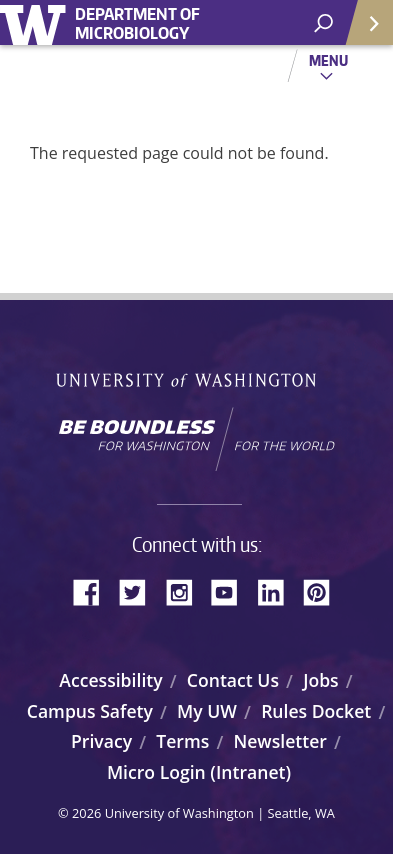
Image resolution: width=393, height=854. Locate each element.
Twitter (140, 590)
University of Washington (36, 22)
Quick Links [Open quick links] (362, 30)
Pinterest (324, 590)
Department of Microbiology (137, 24)
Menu (328, 60)
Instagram (186, 590)
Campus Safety (90, 711)
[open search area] (323, 23)
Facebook (94, 590)
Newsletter (280, 741)
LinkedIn (278, 590)
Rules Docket (316, 711)
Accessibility (110, 680)
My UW (207, 711)
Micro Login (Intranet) (199, 772)
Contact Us (233, 680)
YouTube (232, 590)
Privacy (101, 741)
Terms (182, 741)
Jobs (321, 680)
